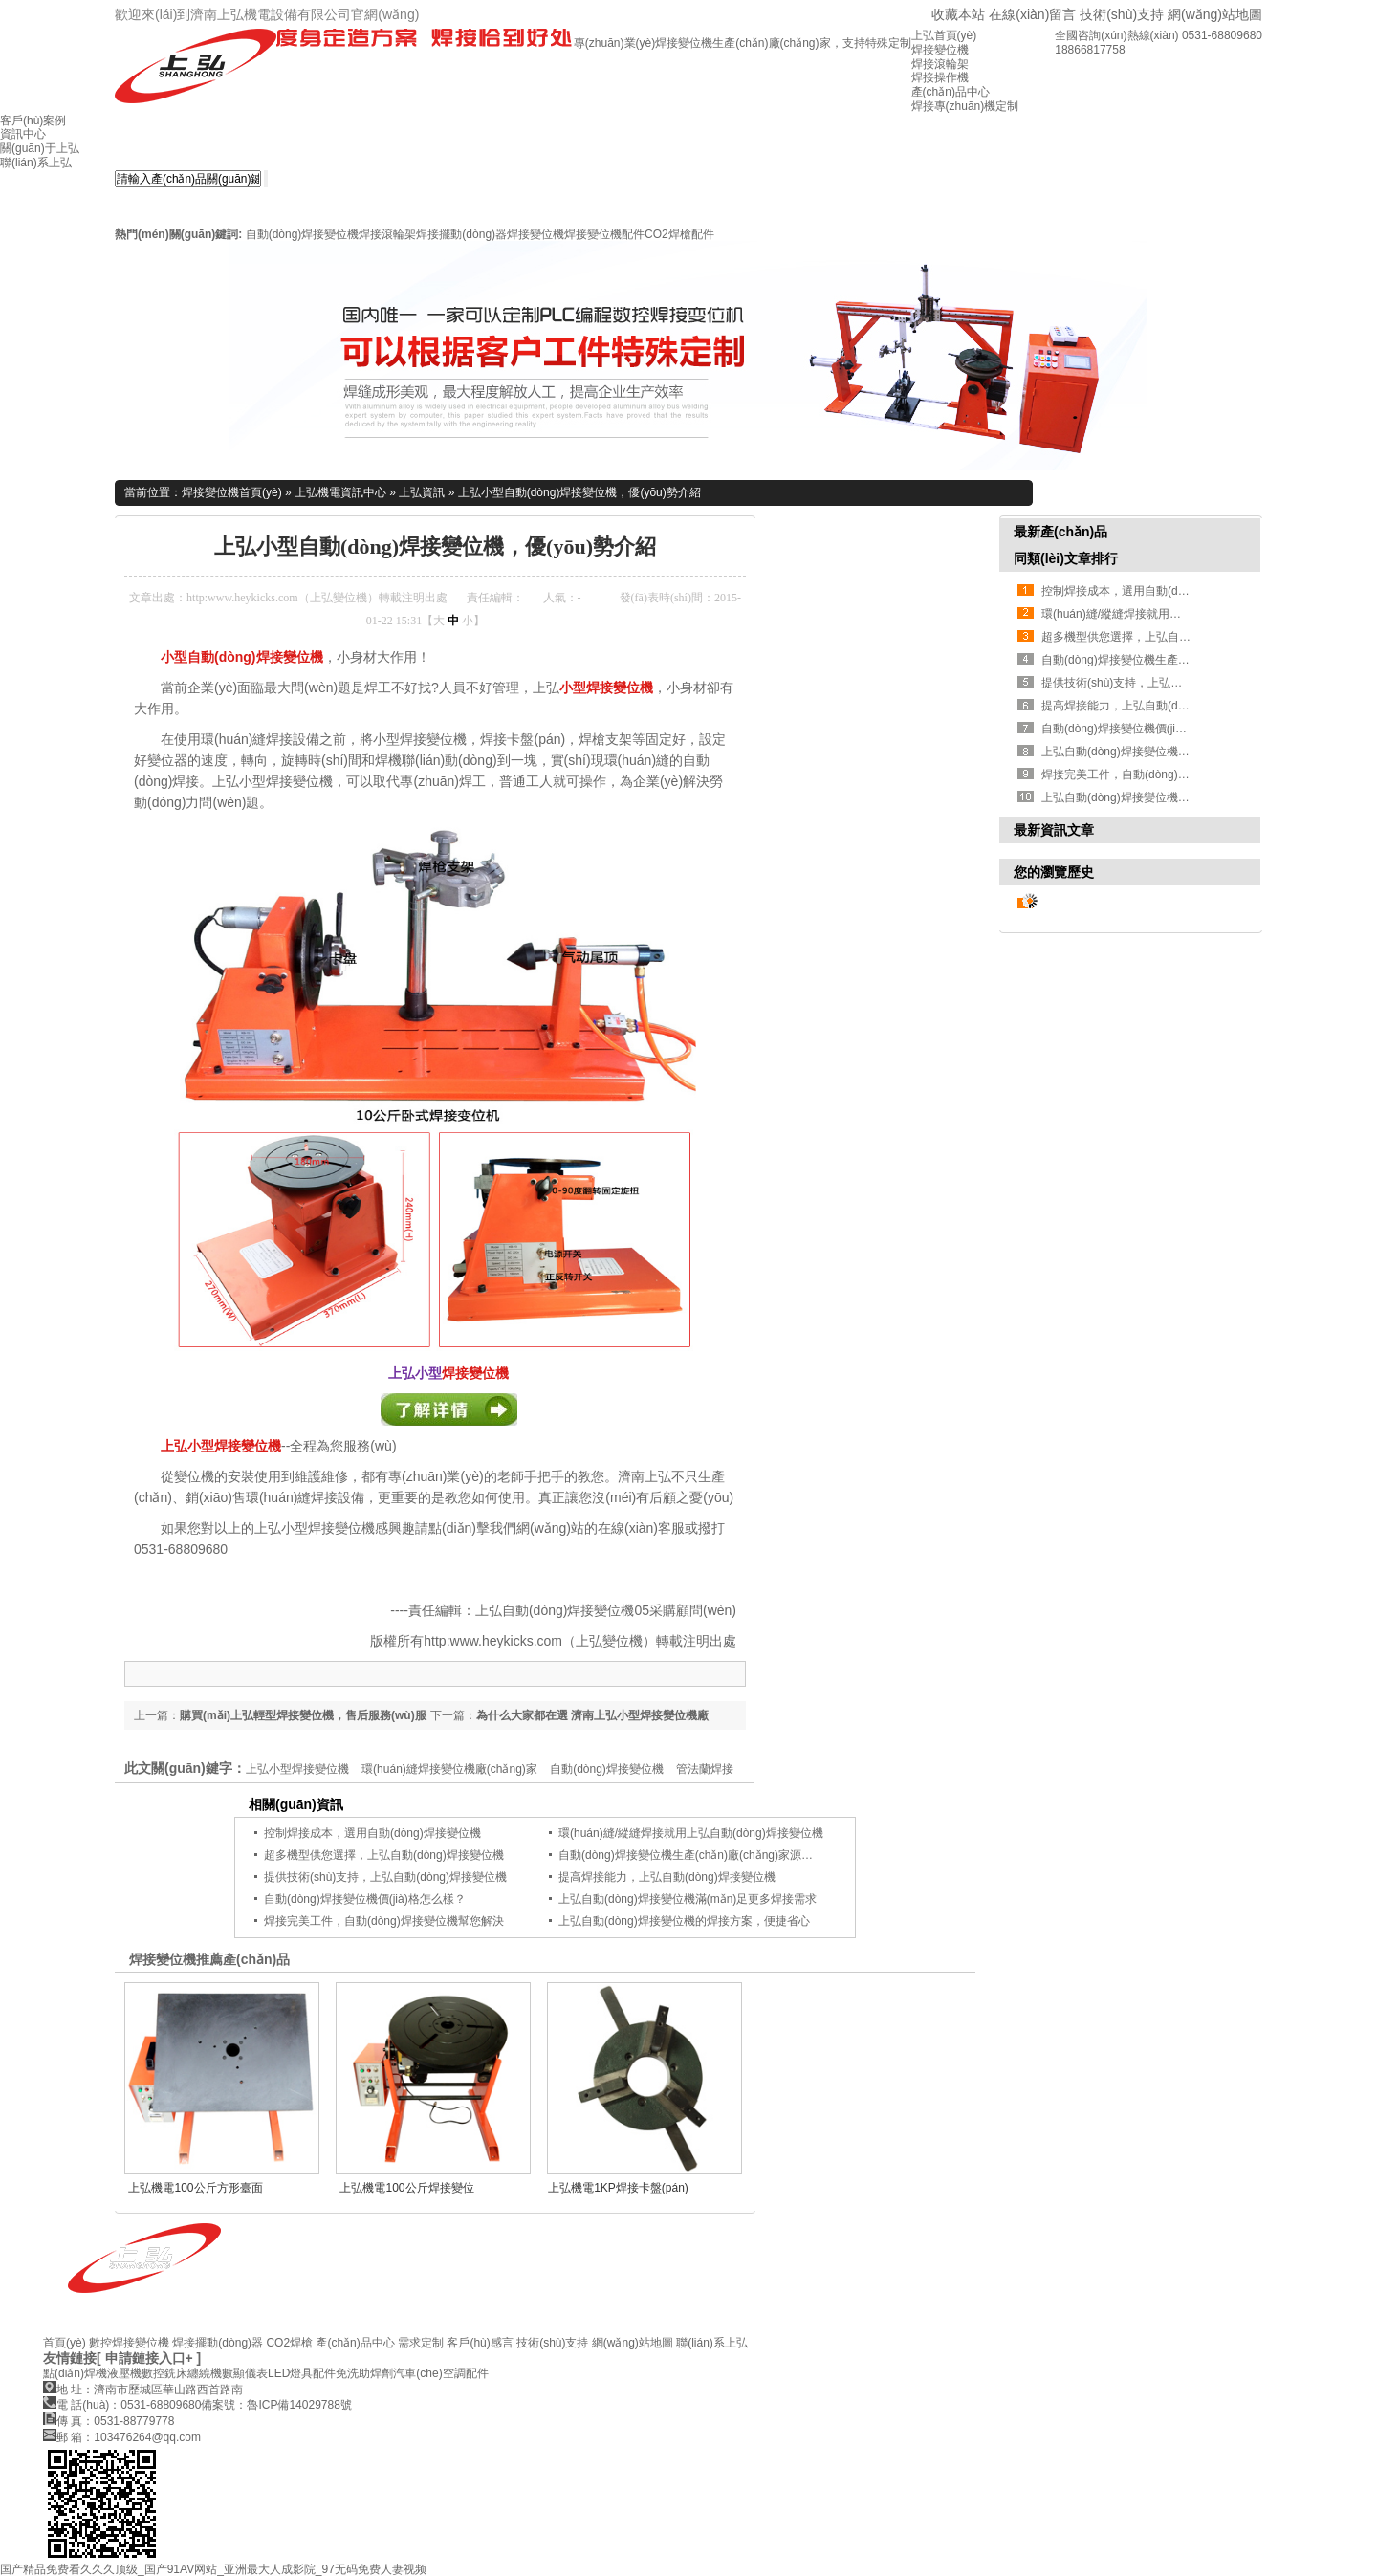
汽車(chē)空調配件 (440, 2373)
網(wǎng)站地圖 (1215, 14)
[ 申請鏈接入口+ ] (149, 2358)
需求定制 (421, 2342)
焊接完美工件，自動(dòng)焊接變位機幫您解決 (384, 1921)
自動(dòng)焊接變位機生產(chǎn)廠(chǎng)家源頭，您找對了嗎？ (725, 1855)
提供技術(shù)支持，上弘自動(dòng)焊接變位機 (385, 1877)
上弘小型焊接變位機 (221, 1445)
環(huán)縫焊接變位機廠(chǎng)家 (449, 1769)
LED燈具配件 (302, 2373)
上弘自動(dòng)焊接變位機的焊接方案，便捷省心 (684, 1921)
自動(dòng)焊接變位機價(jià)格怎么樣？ (365, 1899)
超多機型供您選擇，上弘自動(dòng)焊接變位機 (1161, 637)
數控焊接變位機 (129, 2342)
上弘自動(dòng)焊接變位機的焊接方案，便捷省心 (1167, 797)
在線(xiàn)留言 (1032, 14)
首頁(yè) (64, 2342)
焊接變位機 (535, 234)
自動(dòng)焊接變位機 (303, 234)
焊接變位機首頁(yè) (232, 492)
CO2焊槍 (289, 2342)
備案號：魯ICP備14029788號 (276, 2405)
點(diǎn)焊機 (75, 2373)
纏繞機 (204, 2373)
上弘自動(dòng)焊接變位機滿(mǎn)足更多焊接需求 (687, 1899)
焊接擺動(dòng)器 (461, 234)
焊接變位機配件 (604, 234)
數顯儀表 (245, 2373)
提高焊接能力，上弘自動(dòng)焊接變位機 (1149, 705)
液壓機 (124, 2373)
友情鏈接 (70, 2358)
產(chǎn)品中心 (355, 2342)
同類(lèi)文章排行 (1066, 558)
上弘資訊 (422, 492)
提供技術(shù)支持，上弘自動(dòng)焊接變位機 (1162, 682)
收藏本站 (958, 14)
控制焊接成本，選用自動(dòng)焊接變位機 (1149, 591)
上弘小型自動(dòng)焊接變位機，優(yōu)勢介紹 (579, 492)
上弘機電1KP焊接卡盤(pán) (618, 2187)
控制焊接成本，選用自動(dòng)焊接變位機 (372, 1833)
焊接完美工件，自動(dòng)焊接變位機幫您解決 (1161, 774)
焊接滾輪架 (387, 234)
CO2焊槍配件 (679, 234)
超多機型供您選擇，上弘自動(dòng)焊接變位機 (384, 1855)
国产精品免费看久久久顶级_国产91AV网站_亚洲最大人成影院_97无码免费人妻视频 (213, 2569)
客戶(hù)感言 (480, 2342)
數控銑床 (164, 2373)
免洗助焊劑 (364, 2373)
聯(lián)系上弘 (712, 2342)
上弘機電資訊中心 (340, 492)
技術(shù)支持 (1122, 14)
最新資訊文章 (1054, 830)
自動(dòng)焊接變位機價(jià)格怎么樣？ (1142, 728)
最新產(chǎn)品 (1060, 531)
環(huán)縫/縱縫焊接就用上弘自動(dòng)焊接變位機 (690, 1833)
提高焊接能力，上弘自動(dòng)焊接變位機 (667, 1877)
